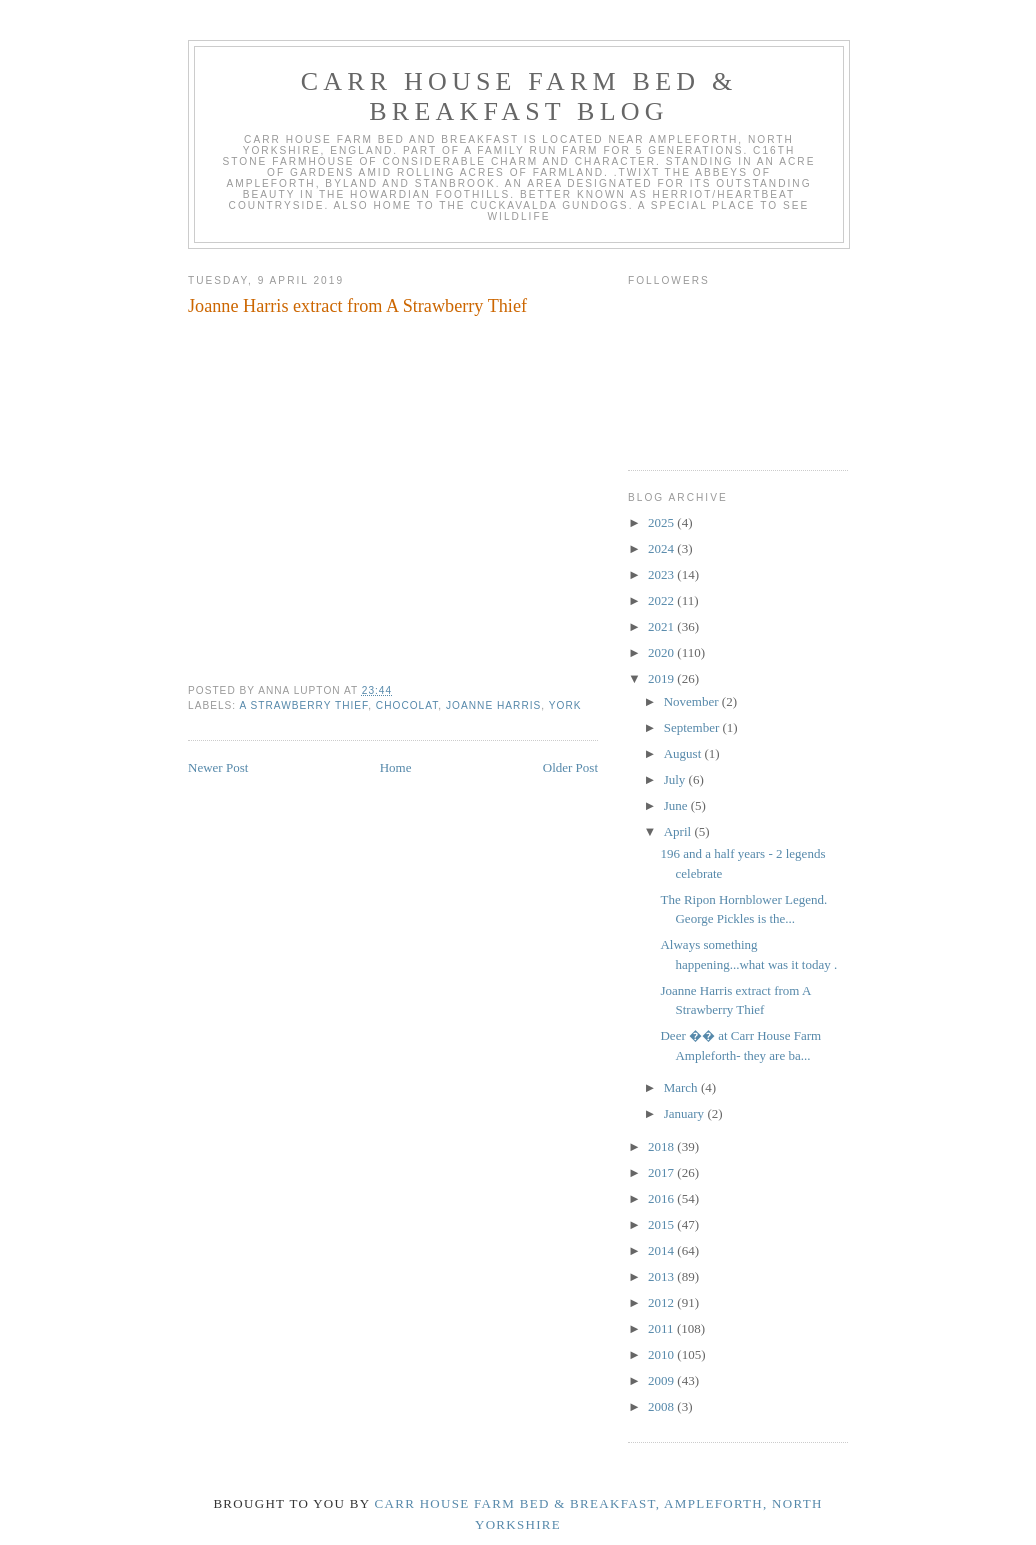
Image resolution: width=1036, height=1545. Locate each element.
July (676, 779)
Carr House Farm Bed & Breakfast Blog (519, 96)
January (686, 1113)
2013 (662, 1276)
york (565, 705)
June (677, 805)
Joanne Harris (493, 705)
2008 (662, 1406)
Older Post (570, 767)
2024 (662, 548)
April (679, 831)
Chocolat (407, 705)
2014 (662, 1250)
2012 (662, 1302)
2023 (662, 574)
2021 (662, 626)
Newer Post (218, 767)
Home (396, 767)
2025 (662, 522)
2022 (662, 600)
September (693, 727)
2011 (662, 1328)
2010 (662, 1354)
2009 (662, 1380)
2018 (662, 1146)
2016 (662, 1198)
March (682, 1087)
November (693, 701)
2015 (662, 1224)
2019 (662, 678)
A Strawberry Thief (303, 705)
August (684, 753)
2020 (662, 652)
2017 (662, 1172)
